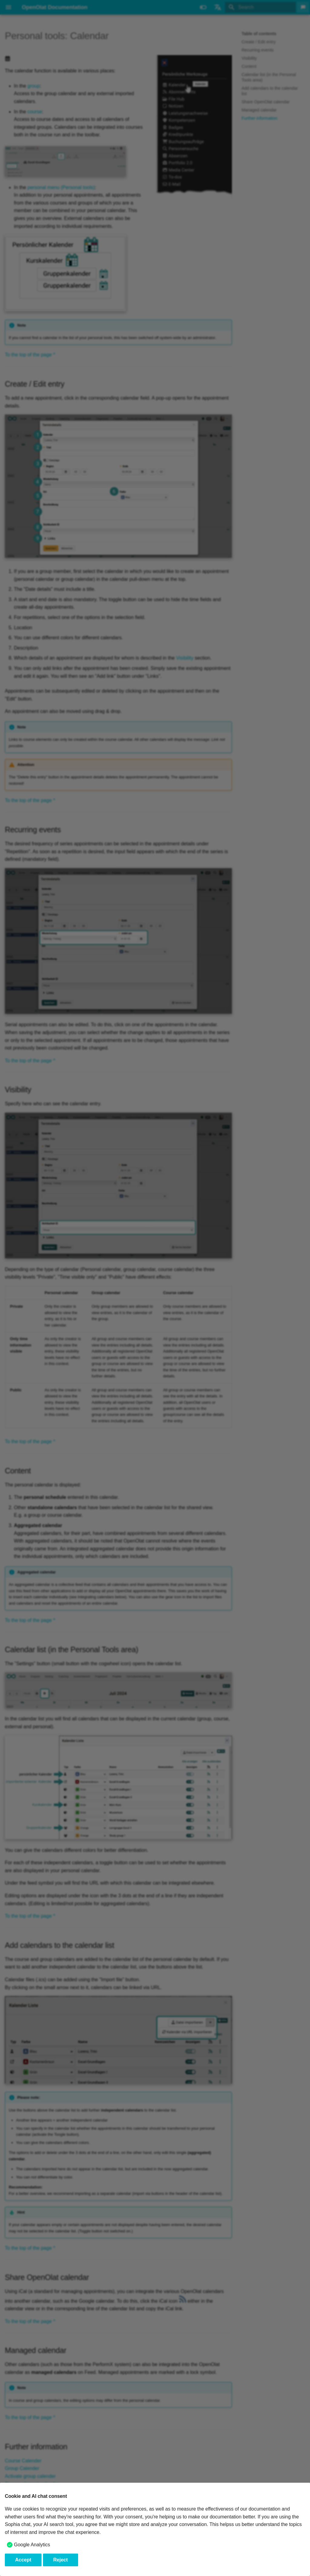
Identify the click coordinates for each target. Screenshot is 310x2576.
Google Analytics (32, 2544)
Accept (23, 2559)
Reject (60, 2559)
